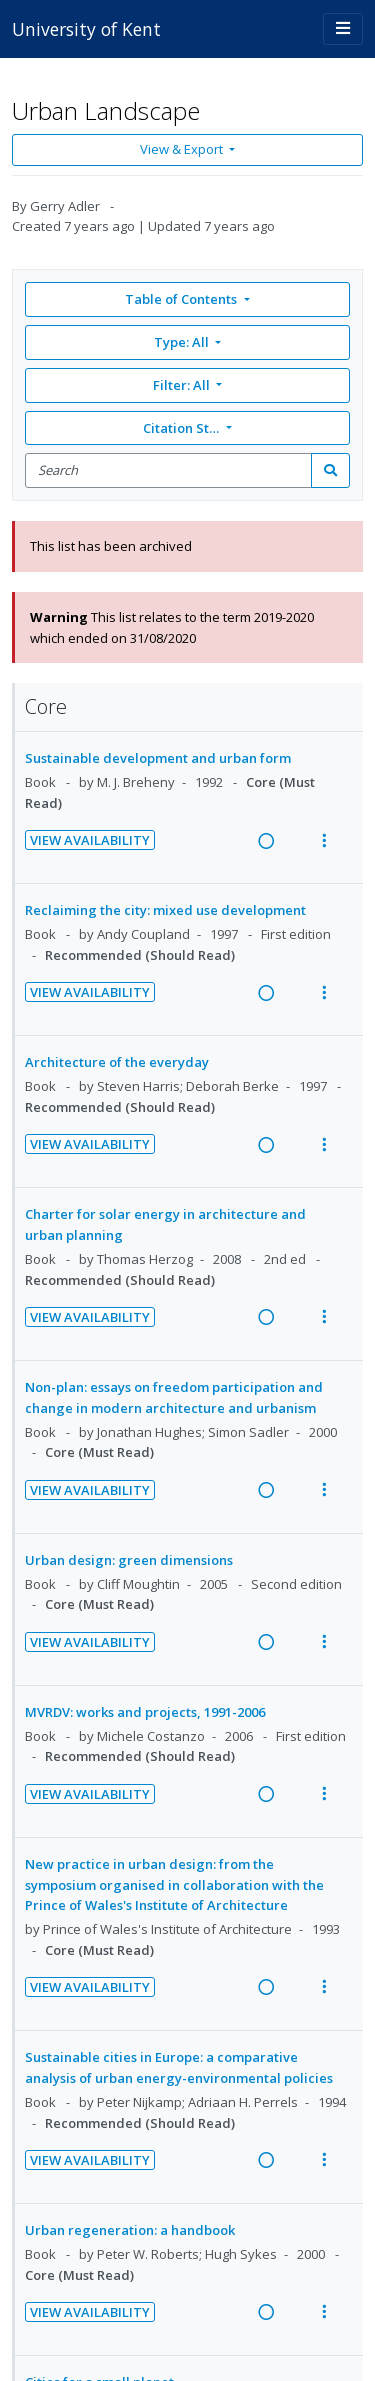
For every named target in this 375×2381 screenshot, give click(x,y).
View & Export (183, 149)
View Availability (90, 840)
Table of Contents (182, 299)
